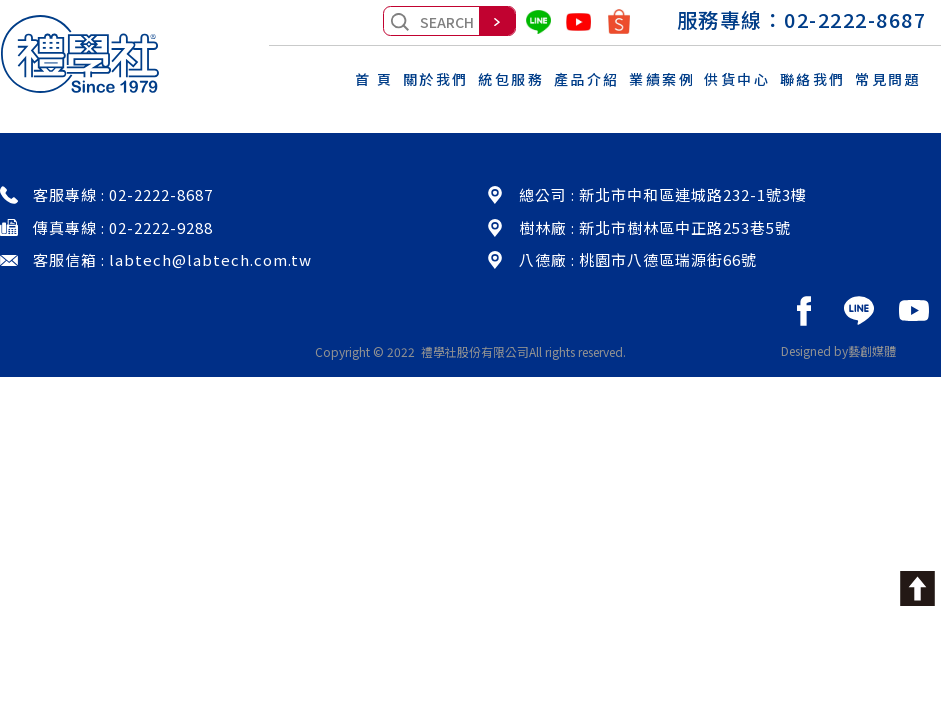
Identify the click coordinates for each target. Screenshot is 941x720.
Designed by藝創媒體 (838, 350)
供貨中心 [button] (737, 79)
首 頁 (374, 79)
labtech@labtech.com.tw (210, 259)
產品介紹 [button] (587, 79)
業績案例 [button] (662, 79)
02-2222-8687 (855, 19)
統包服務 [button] (511, 79)
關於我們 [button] (436, 79)
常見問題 (888, 79)
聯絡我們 (813, 79)
